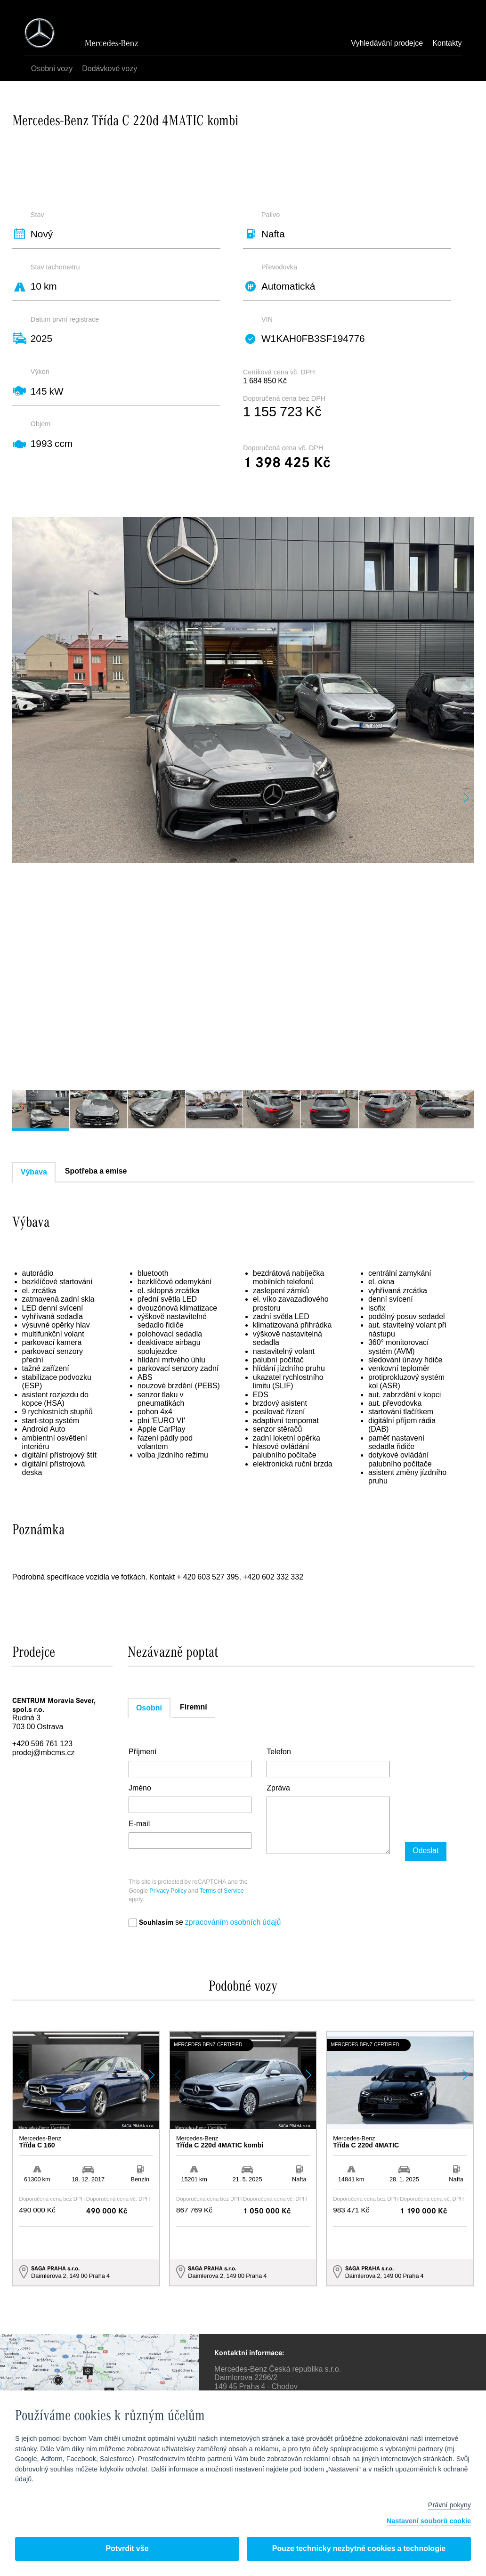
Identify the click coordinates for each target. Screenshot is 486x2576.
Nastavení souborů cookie (429, 2522)
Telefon (279, 1752)
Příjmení (143, 1752)
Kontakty (447, 44)
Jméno (140, 1788)
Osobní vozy (52, 69)
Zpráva (278, 1788)
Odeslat (423, 1851)
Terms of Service (222, 1891)
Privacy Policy (167, 1891)
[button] (466, 797)
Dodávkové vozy (110, 69)
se (205, 1923)
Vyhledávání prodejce (387, 44)
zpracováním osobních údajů (233, 1922)
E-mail (139, 1824)
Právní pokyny (449, 2505)
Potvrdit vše (126, 2548)
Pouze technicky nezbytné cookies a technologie (359, 2548)
